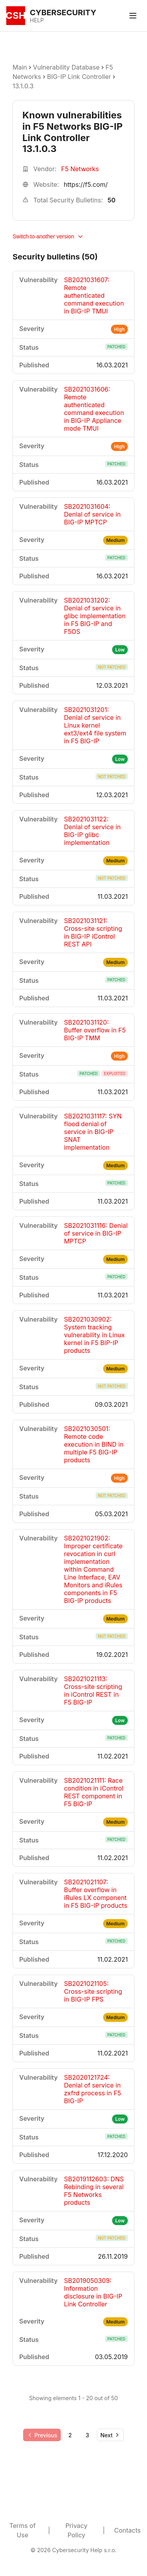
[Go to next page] (110, 2435)
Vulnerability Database (66, 67)
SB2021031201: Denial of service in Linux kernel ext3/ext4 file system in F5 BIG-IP (95, 725)
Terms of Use (22, 2530)
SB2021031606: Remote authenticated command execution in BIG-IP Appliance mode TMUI (94, 408)
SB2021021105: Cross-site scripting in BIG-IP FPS (93, 1991)
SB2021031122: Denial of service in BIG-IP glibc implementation (92, 830)
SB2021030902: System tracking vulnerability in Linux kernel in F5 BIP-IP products (94, 1334)
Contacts (127, 2530)
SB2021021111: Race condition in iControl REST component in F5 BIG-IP (93, 1792)
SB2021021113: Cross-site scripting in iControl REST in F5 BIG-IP (93, 1690)
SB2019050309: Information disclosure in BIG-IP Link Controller (93, 2292)
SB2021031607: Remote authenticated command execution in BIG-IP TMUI (94, 295)
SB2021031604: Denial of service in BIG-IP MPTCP (92, 514)
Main (20, 67)
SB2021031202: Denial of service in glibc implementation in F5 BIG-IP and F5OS (94, 615)
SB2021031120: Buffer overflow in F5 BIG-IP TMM (95, 1030)
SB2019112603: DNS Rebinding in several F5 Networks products (94, 2190)
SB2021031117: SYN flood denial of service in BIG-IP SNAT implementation (93, 1131)
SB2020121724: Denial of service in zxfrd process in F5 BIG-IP (92, 2089)
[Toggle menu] (133, 15)
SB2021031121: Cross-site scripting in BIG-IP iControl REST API (93, 932)
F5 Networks (80, 169)
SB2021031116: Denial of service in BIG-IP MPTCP (95, 1233)
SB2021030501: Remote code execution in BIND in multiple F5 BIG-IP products (93, 1444)
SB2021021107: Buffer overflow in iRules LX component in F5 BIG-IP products (95, 1893)
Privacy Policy (76, 2530)
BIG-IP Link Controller (79, 76)
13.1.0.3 (23, 86)
